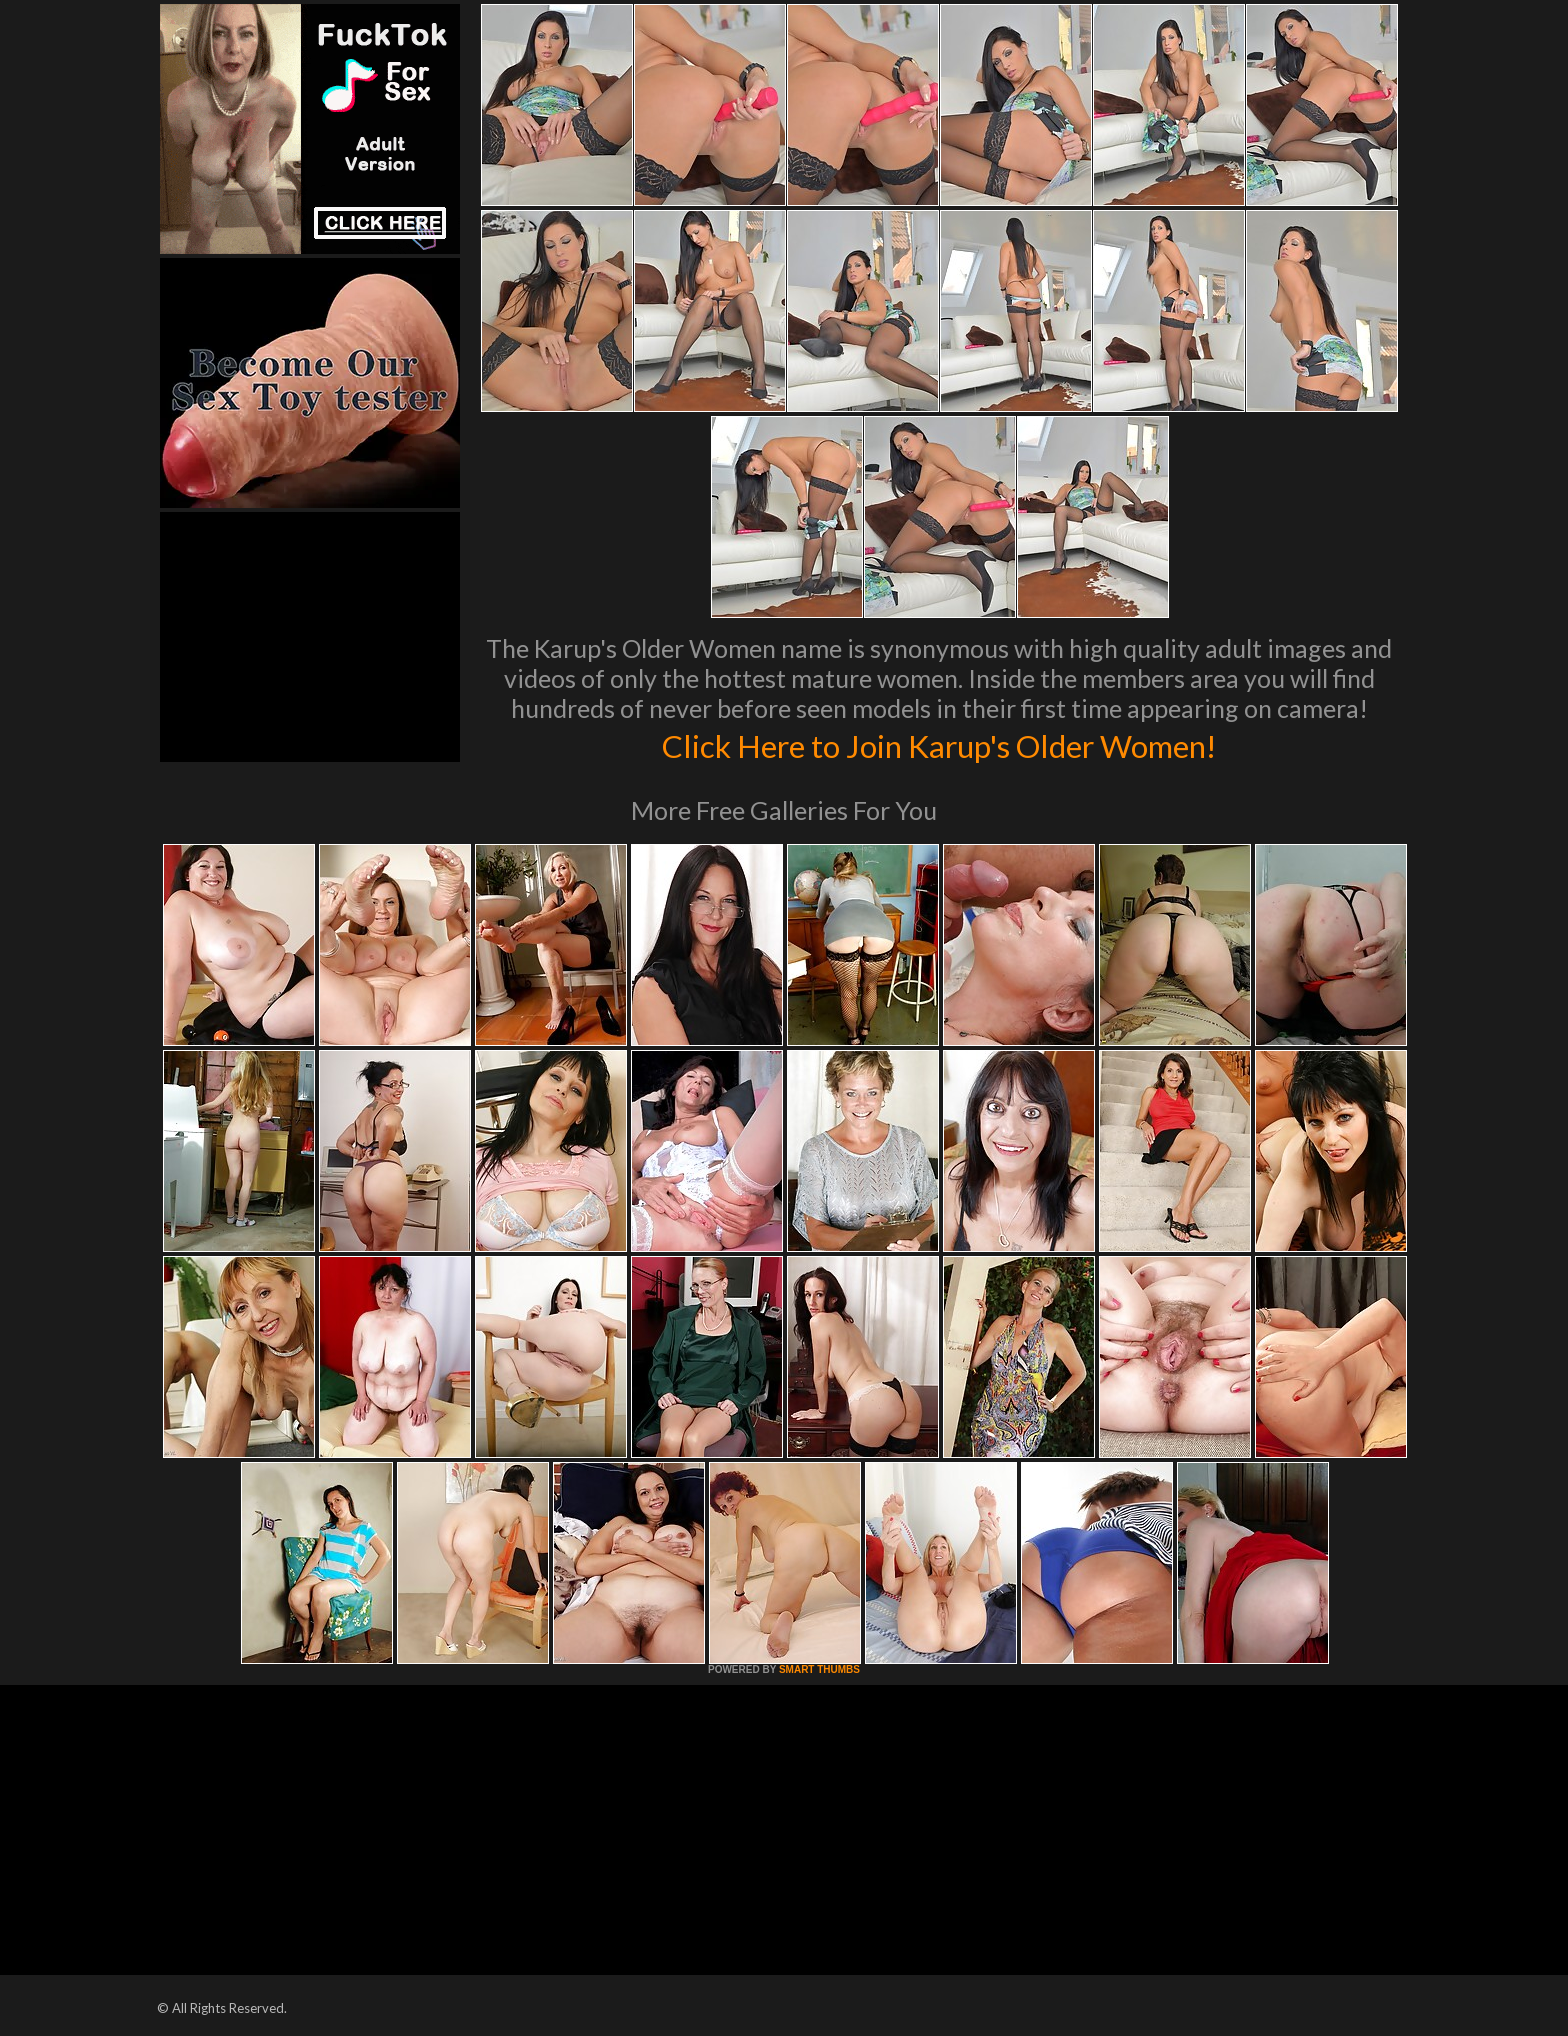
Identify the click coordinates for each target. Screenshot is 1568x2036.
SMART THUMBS (819, 1669)
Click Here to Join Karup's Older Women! (939, 744)
